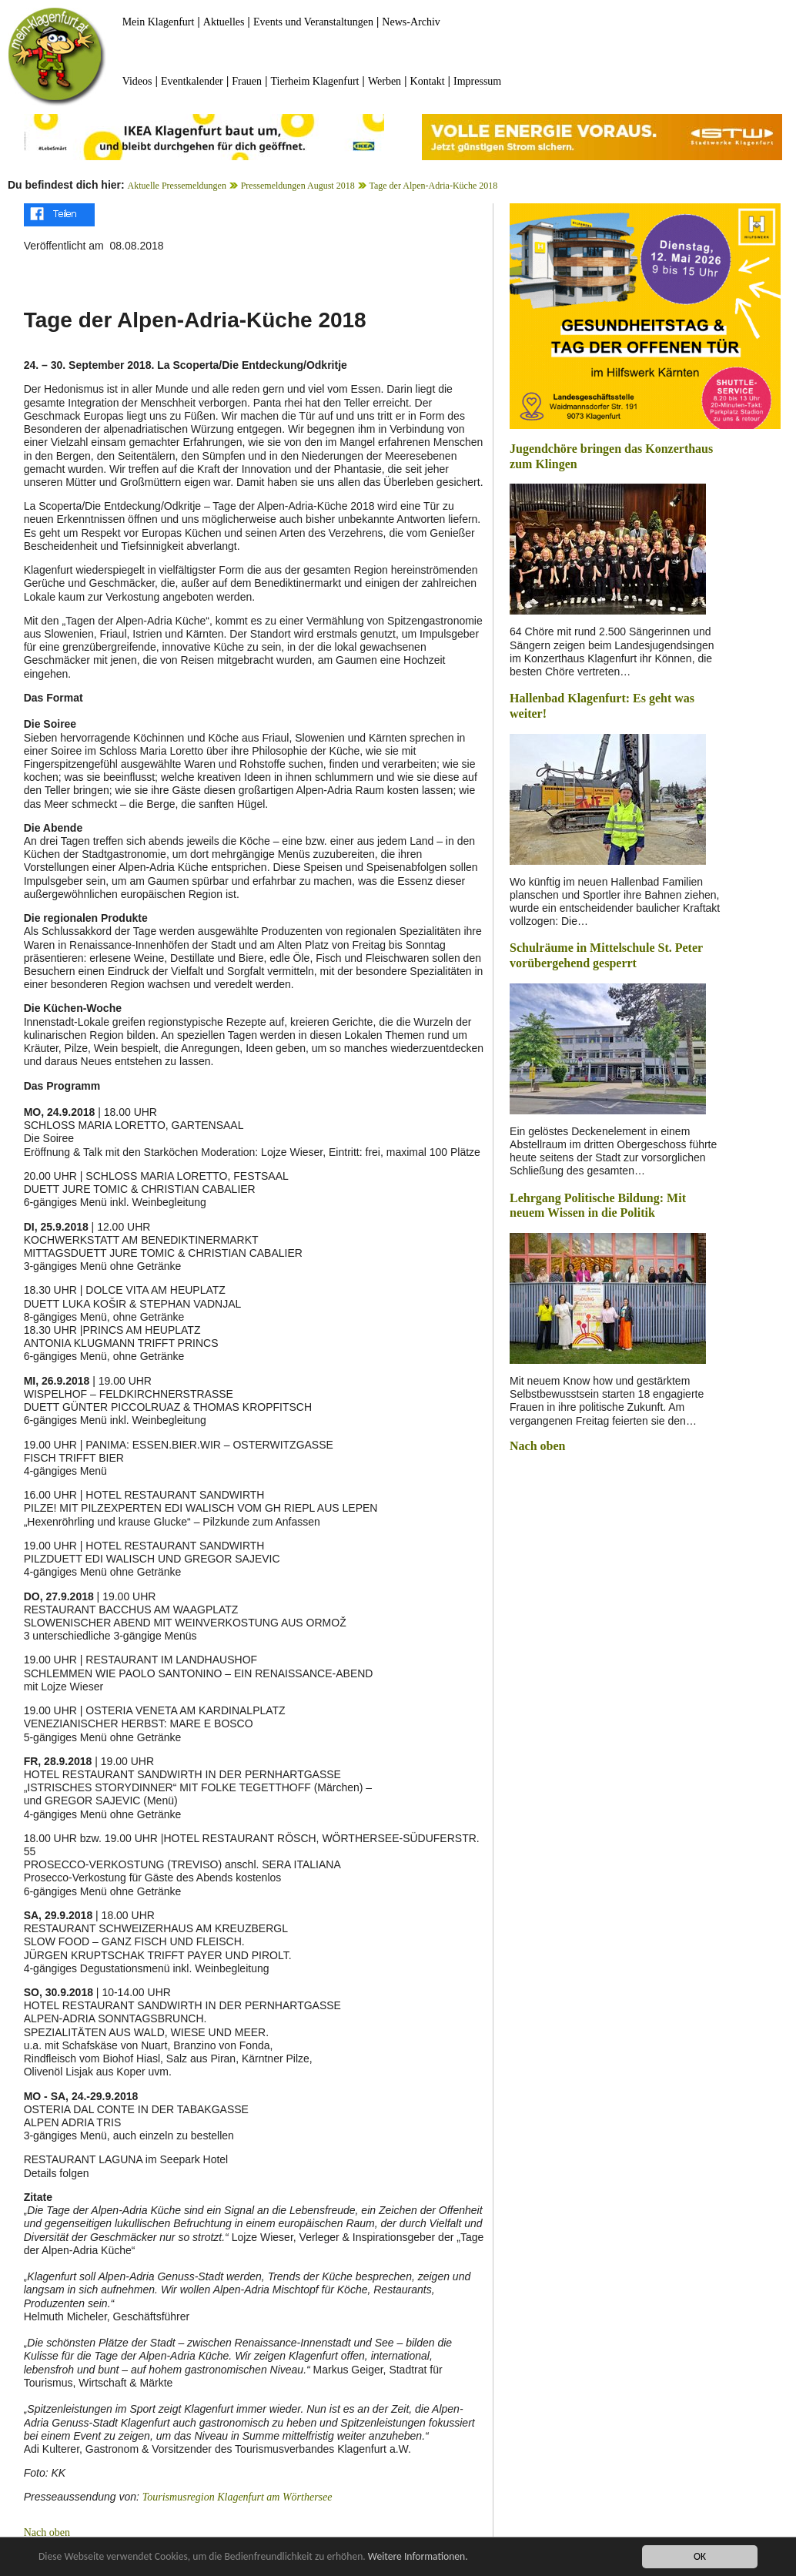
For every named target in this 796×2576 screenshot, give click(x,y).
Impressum (477, 81)
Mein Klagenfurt (158, 22)
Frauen (247, 81)
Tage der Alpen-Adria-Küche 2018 (433, 185)
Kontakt (427, 81)
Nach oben (47, 2532)
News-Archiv (411, 22)
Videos (137, 81)
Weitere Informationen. (418, 2557)
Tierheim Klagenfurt (315, 81)
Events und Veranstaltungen (313, 22)
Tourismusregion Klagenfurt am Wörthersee (237, 2497)
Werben (384, 81)
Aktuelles (224, 22)
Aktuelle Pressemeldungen (177, 185)
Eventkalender (192, 81)
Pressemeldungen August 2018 (298, 185)
